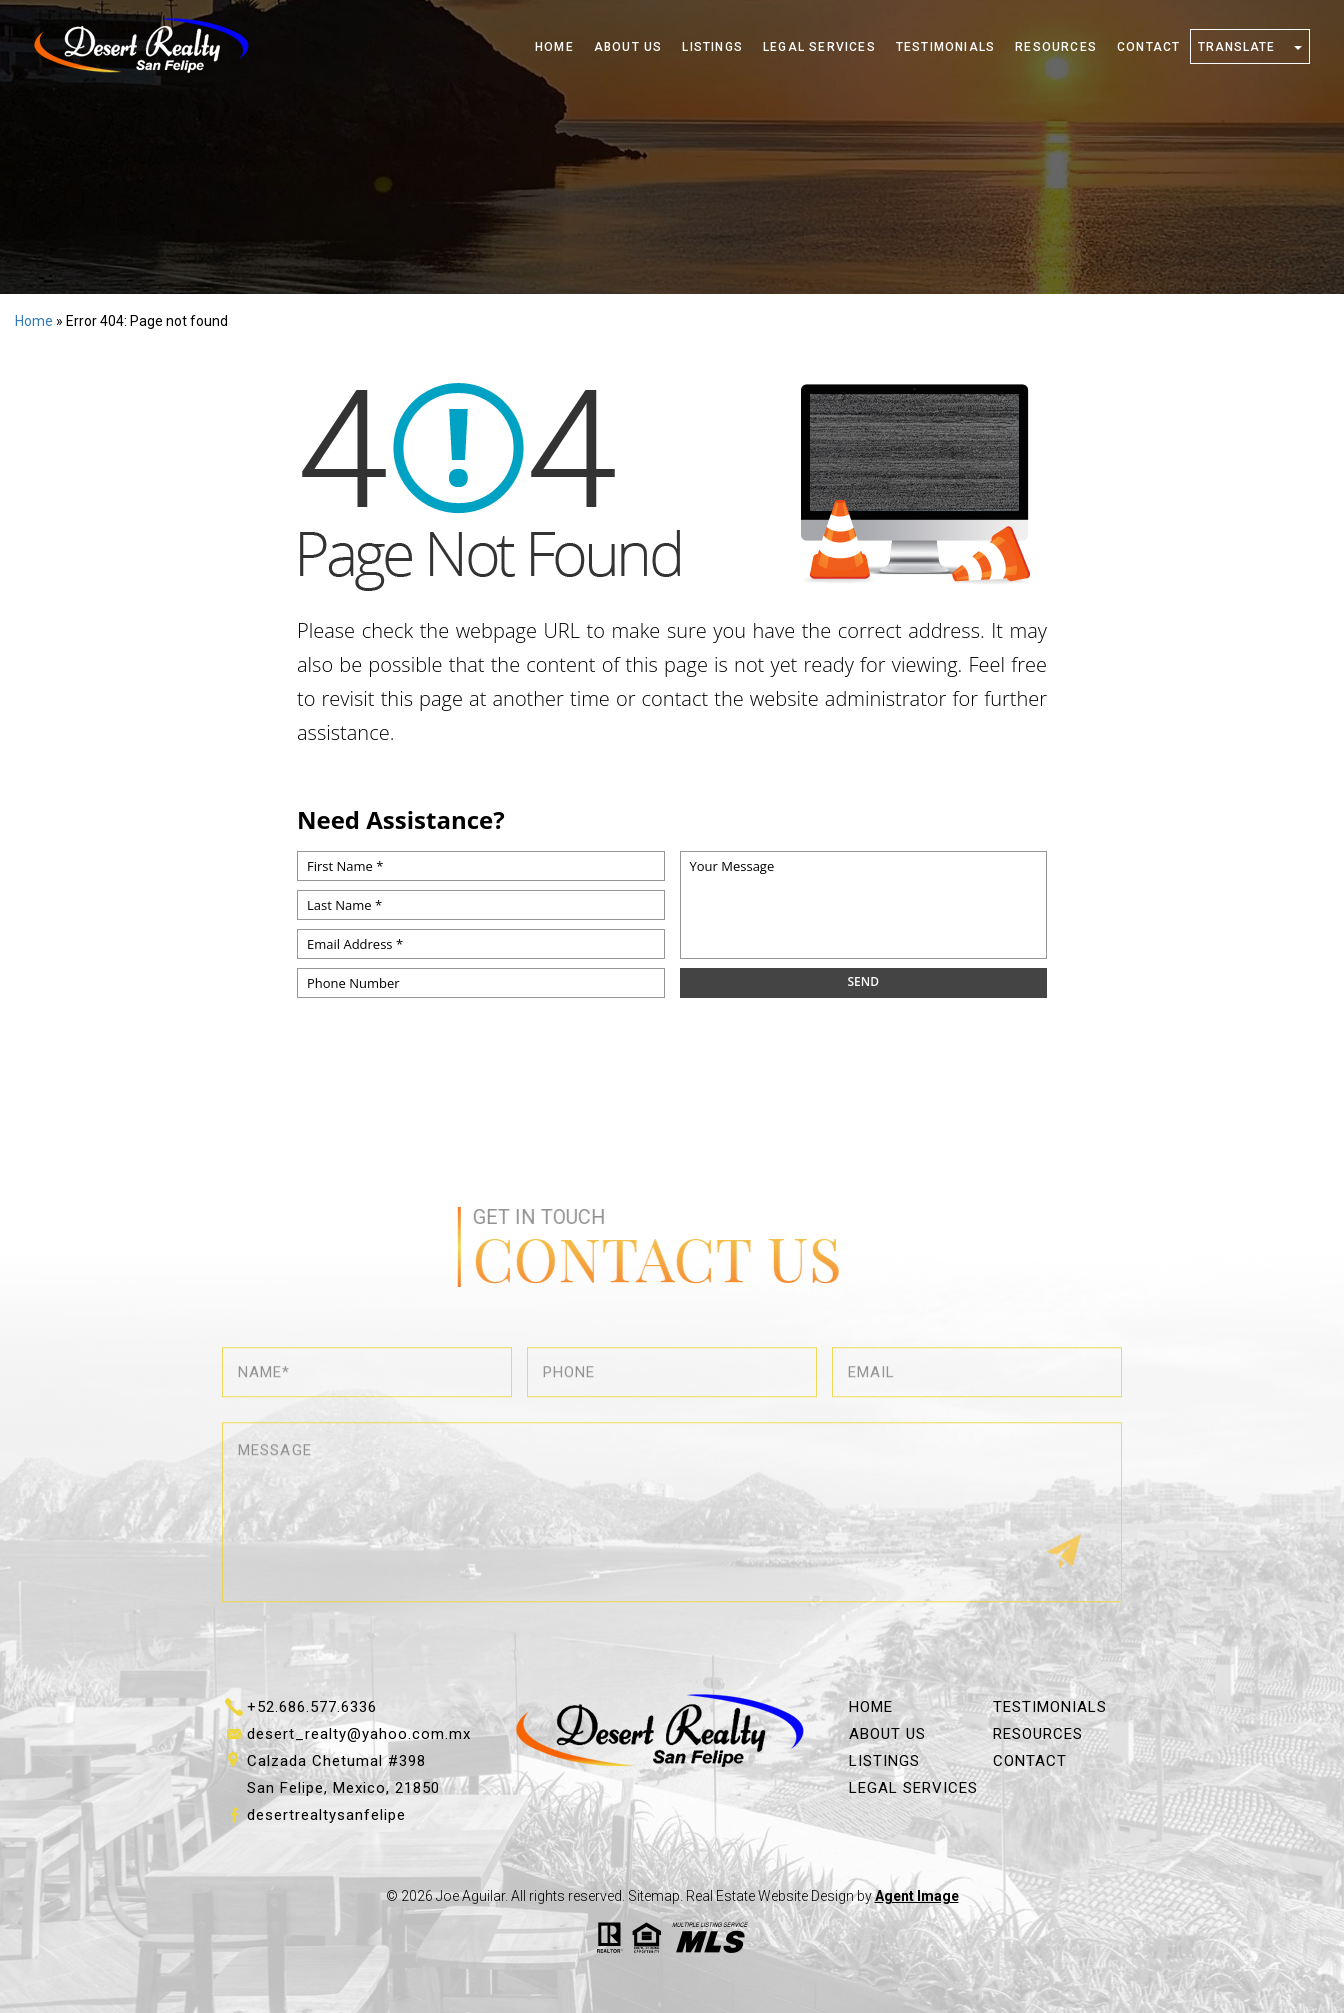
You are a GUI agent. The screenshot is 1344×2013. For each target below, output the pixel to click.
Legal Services (819, 47)
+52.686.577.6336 (312, 1707)
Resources (1056, 47)
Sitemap (654, 1896)
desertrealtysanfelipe (326, 1815)
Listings (712, 47)
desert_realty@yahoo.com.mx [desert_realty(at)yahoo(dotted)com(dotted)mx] (359, 1734)
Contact (1148, 47)
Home (554, 47)
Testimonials (945, 47)
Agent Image (917, 1896)
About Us (628, 47)
